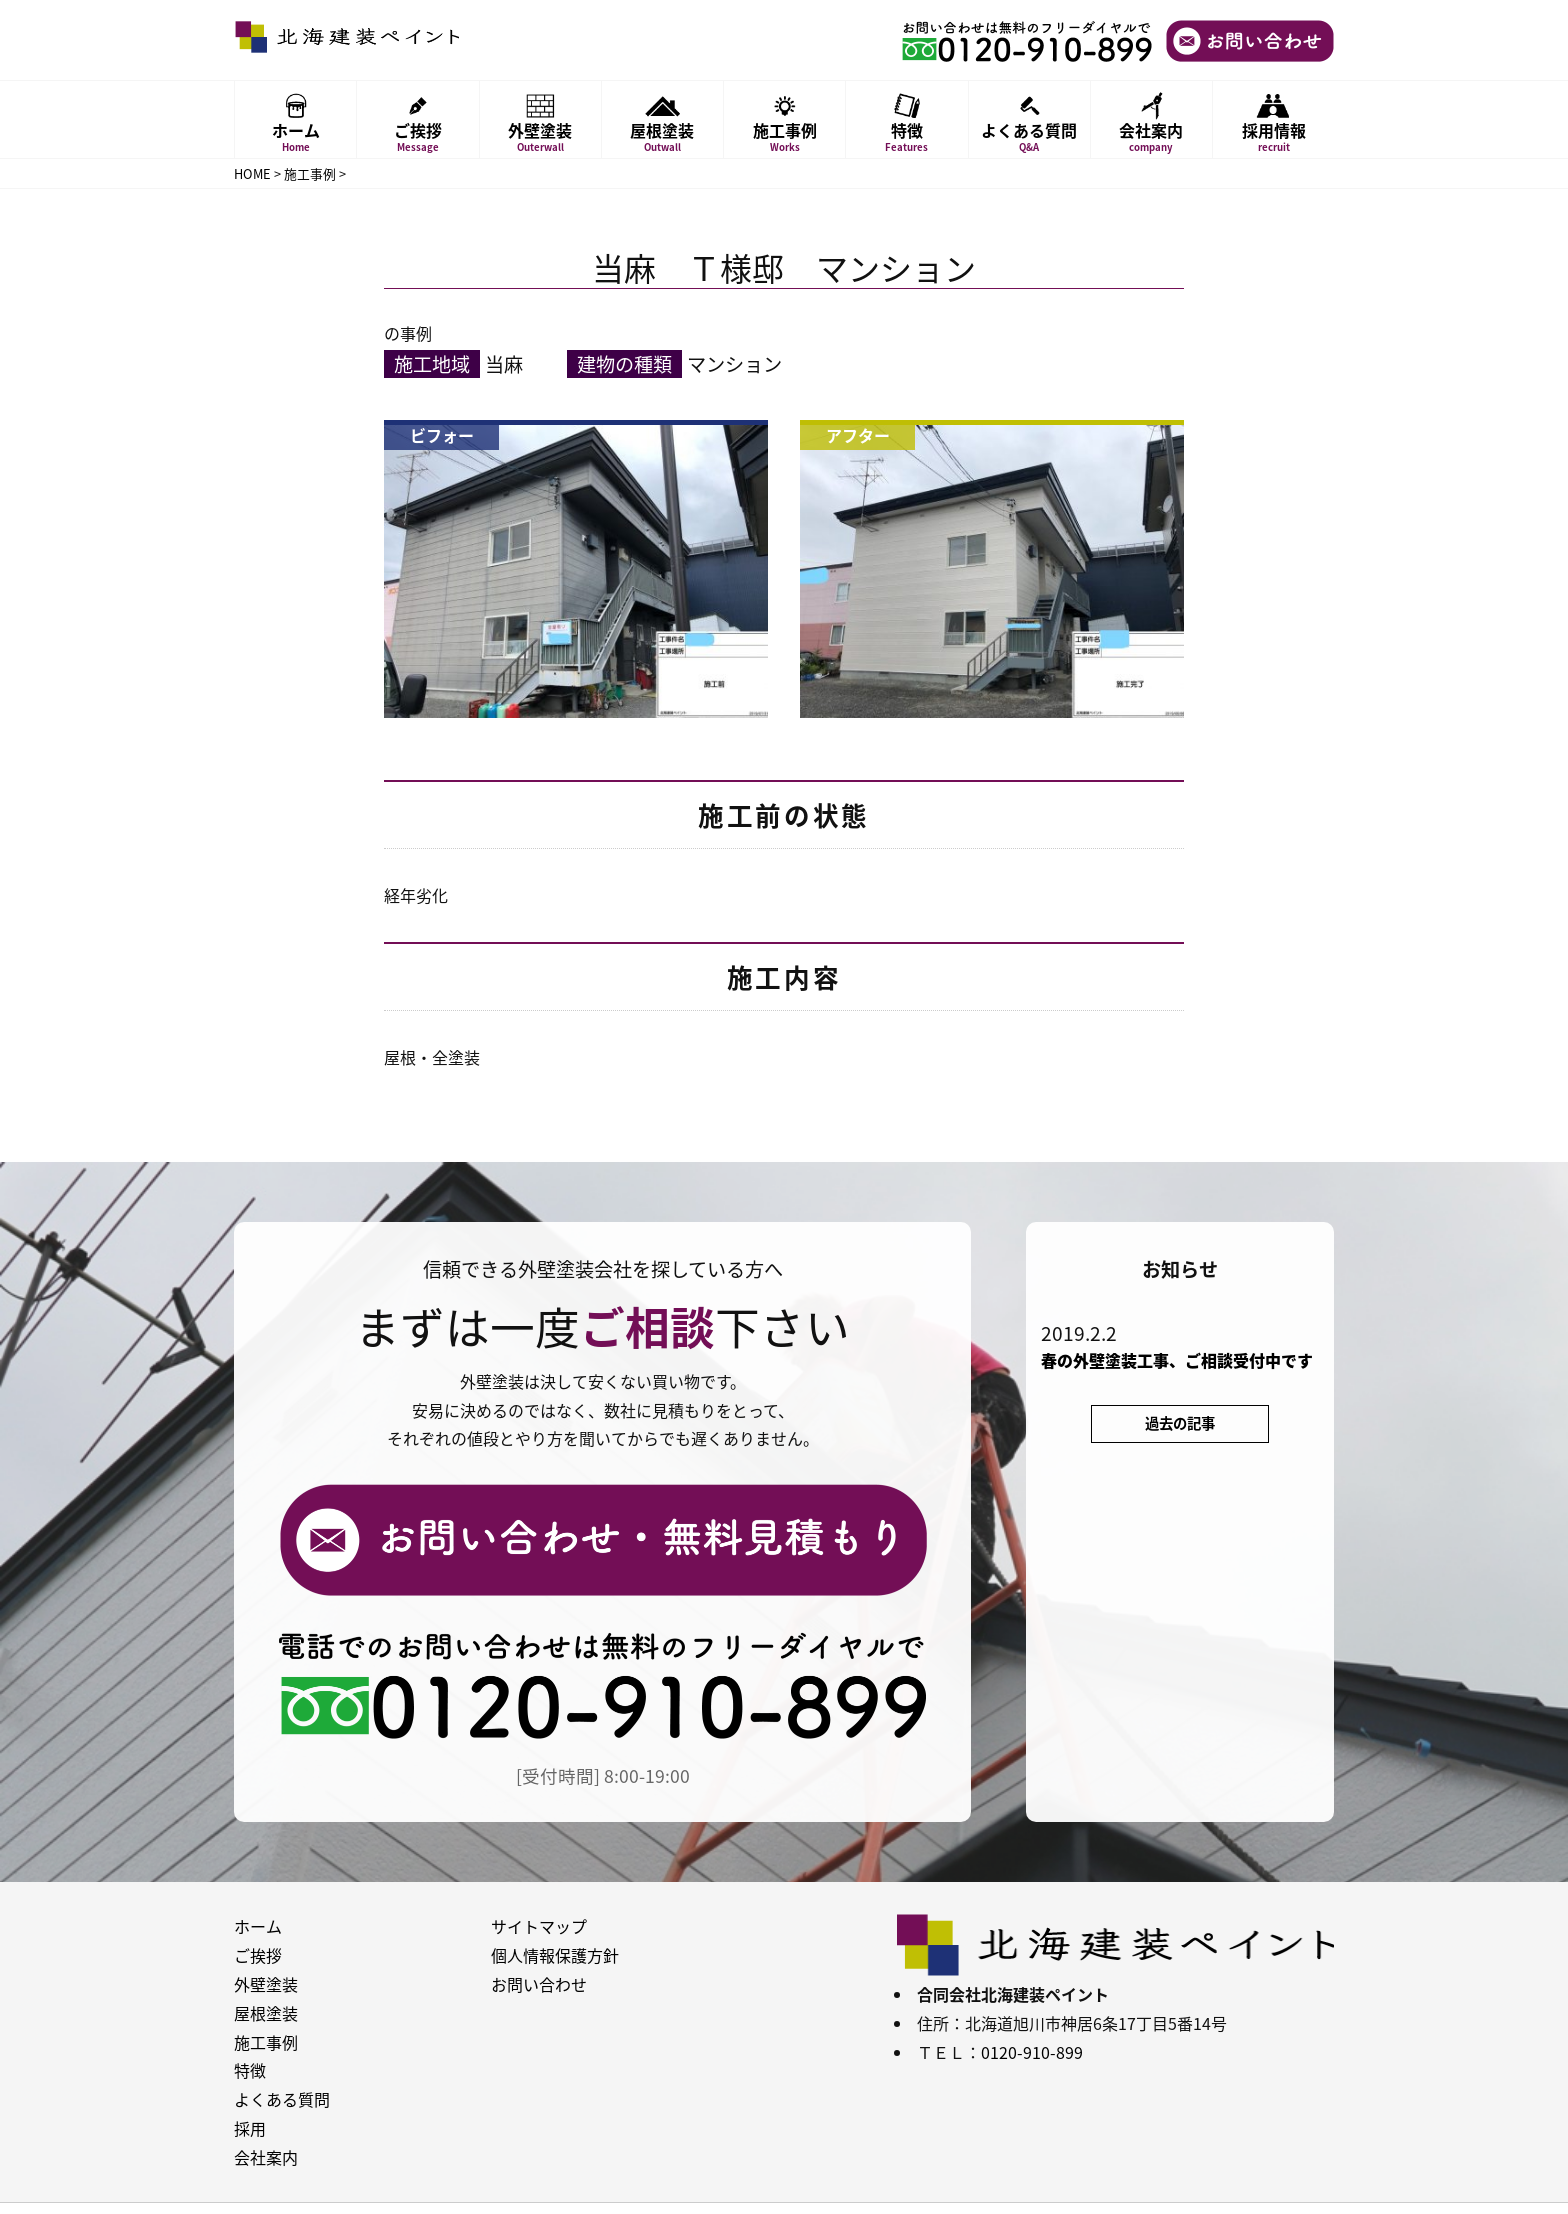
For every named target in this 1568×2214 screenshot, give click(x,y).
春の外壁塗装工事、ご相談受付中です (1177, 1360)
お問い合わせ (539, 1984)
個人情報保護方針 (555, 1955)
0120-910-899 (1032, 2052)
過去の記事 (1180, 1423)
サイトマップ (539, 1926)
